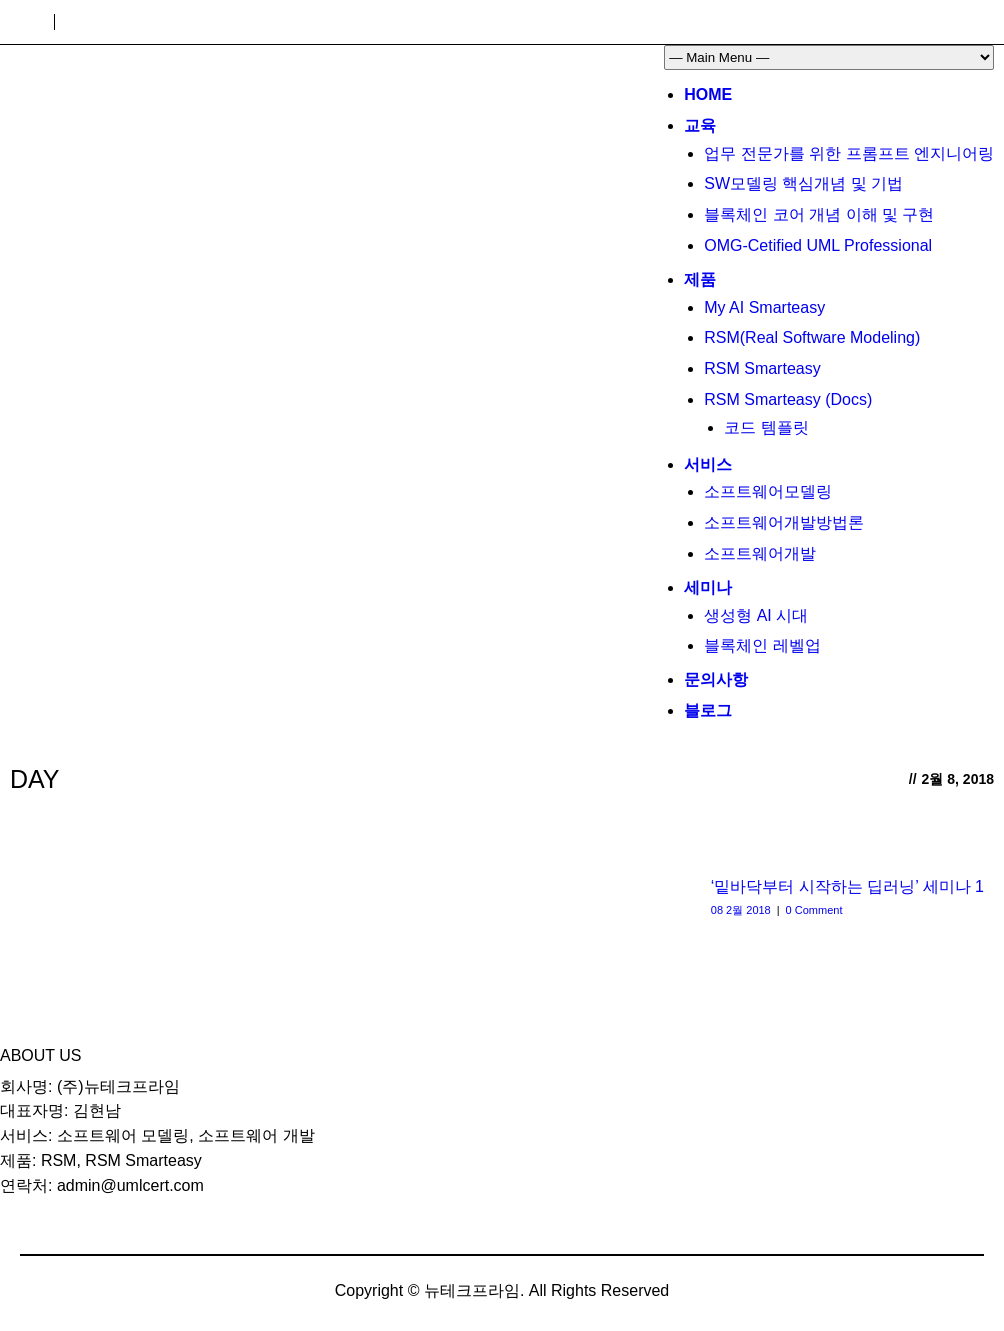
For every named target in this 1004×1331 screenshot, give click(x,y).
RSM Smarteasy (762, 368)
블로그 (708, 710)
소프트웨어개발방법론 (784, 522)
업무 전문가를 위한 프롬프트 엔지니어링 (849, 153)
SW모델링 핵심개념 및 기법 (803, 183)
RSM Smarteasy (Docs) (788, 399)
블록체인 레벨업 (762, 645)
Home (708, 94)
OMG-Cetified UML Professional (818, 245)
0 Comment (814, 910)
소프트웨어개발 (760, 553)
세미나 (708, 587)
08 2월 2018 (741, 910)
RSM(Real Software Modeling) (812, 337)
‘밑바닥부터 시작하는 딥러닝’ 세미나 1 (847, 886)
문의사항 (716, 679)
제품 (700, 279)
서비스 (708, 464)
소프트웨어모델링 (768, 491)
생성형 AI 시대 (756, 615)
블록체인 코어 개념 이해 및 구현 (819, 214)
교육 (700, 125)
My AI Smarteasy (764, 307)
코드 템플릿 (766, 427)
